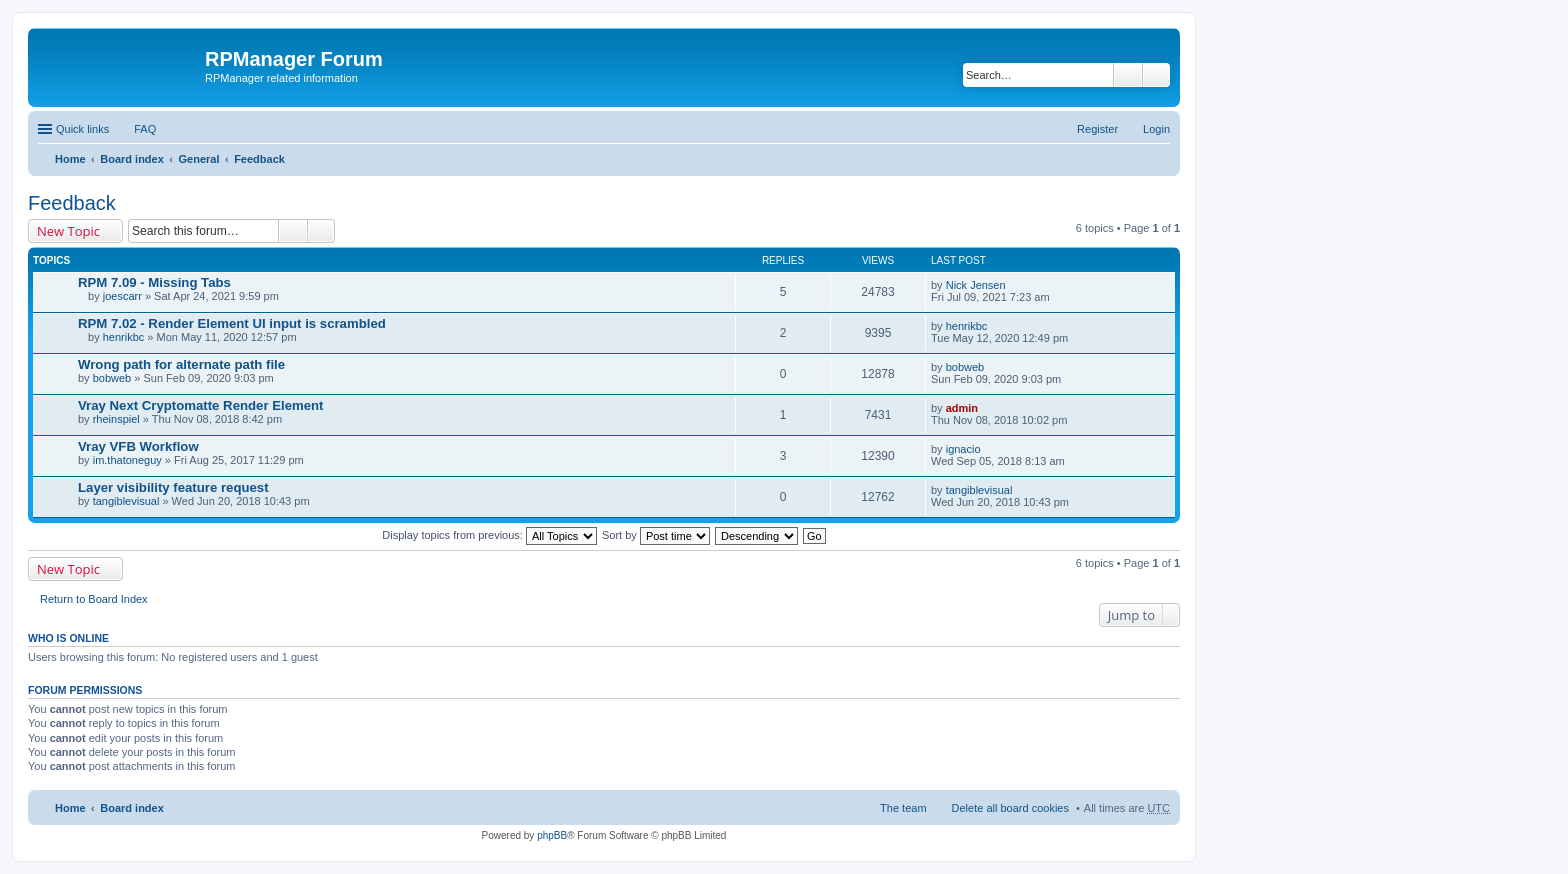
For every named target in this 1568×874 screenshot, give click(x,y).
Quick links (82, 129)
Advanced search (1156, 75)
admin (962, 408)
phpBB (552, 835)
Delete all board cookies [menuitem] (1010, 808)
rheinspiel (116, 419)
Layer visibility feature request (173, 487)
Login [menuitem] (1156, 129)
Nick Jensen (976, 285)
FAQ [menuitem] (145, 129)
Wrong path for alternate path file (181, 364)
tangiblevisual (126, 501)
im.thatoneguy (127, 460)
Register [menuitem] (1097, 129)
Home (70, 159)
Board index (132, 159)
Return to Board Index (94, 599)
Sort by (656, 535)
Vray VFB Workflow (138, 446)
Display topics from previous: (489, 535)
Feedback (259, 159)
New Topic (68, 231)
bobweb (112, 378)
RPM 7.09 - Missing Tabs (154, 282)
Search (1128, 75)
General (198, 159)
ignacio (963, 449)
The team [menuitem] (903, 808)
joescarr (122, 296)
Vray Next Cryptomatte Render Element (201, 405)
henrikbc (124, 337)
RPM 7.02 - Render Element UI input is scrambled (232, 323)
